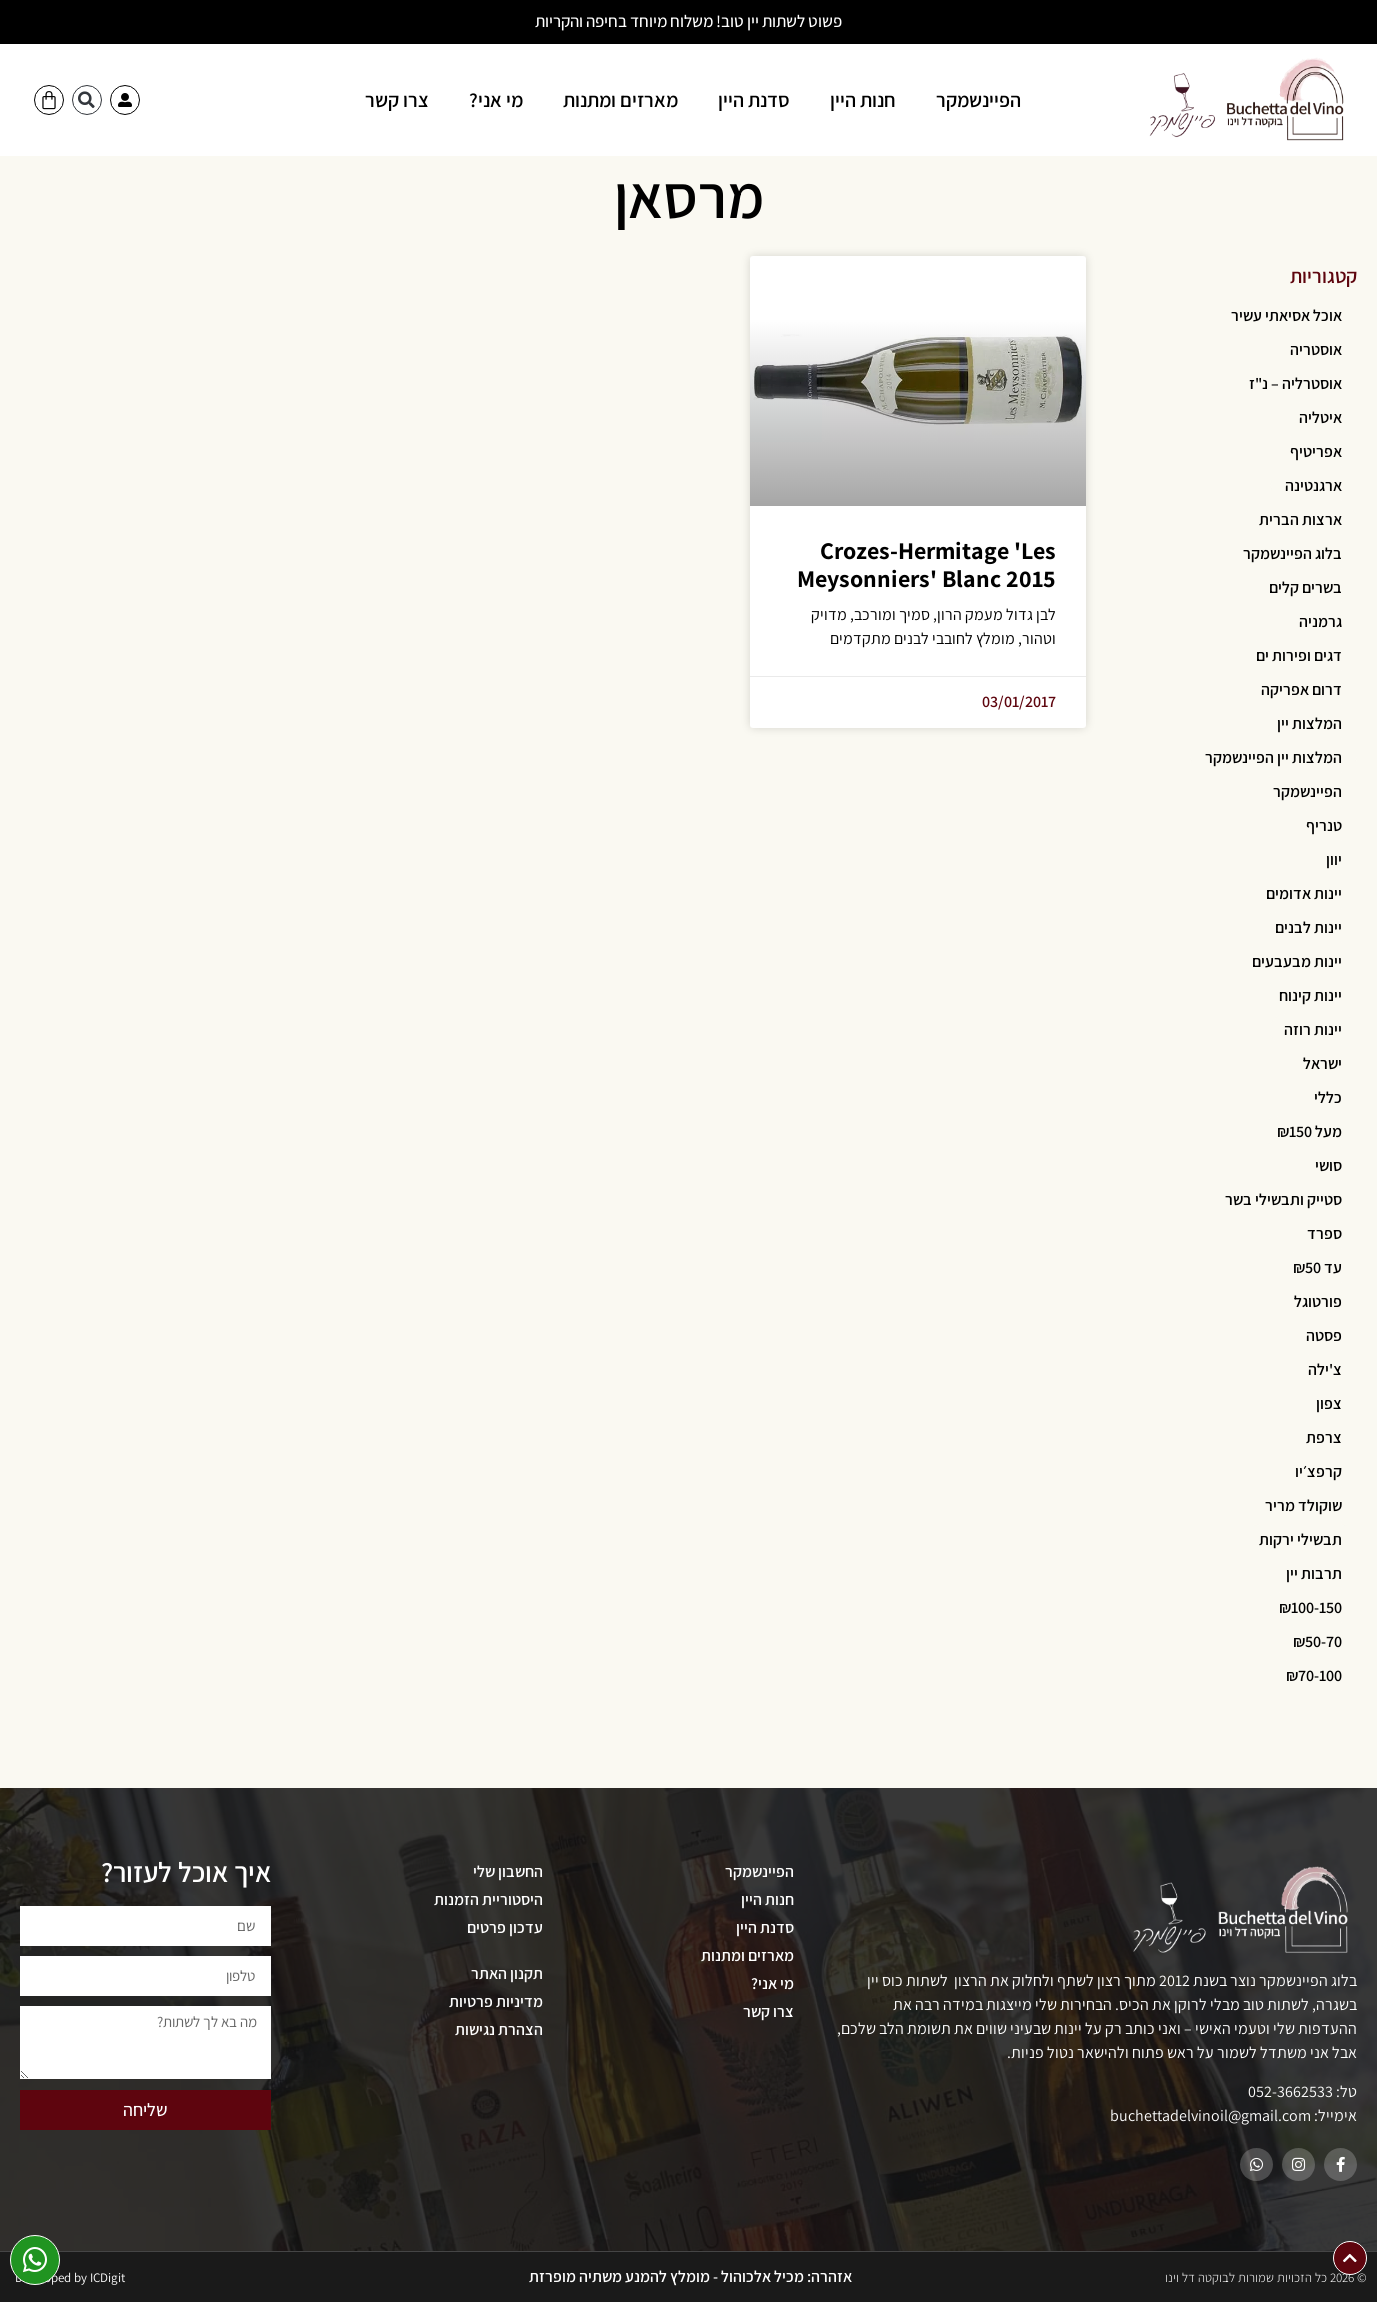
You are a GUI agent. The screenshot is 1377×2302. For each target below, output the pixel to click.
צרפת (1324, 1437)
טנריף (1324, 825)
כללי (1328, 1097)
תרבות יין (1314, 1573)
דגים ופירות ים (1299, 655)
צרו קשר (397, 100)
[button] (87, 100)
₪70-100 (1314, 1675)
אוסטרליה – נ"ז (1295, 383)
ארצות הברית (1300, 519)
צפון (1329, 1403)
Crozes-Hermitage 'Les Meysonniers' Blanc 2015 (926, 564)
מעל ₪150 (1309, 1131)
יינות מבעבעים (1297, 961)
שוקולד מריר (1303, 1505)
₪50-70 (1317, 1641)
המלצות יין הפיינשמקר (1273, 757)
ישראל (1322, 1063)
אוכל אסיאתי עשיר (1286, 315)
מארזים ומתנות (620, 100)
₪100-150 (1310, 1607)
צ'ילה (1325, 1369)
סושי (1328, 1165)
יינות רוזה (1313, 1029)
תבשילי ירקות (1300, 1539)
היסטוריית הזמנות (488, 1899)
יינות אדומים (1304, 893)
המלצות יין (1309, 723)
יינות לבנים (1308, 927)
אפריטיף (1316, 451)
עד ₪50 (1317, 1267)
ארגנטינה (1313, 485)
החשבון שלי (508, 1871)
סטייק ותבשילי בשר (1283, 1199)
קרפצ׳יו (1318, 1471)
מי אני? (496, 100)
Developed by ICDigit (70, 2277)
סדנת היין (754, 100)
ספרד (1324, 1233)
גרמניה (1320, 621)
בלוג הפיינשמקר (1292, 553)
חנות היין (863, 100)
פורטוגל (1318, 1301)
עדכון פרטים (505, 1927)
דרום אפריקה (1301, 689)
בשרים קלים (1305, 587)
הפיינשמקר (978, 100)
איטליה (1320, 417)
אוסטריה (1316, 349)
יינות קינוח (1310, 995)
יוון (1334, 859)
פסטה (1324, 1335)
